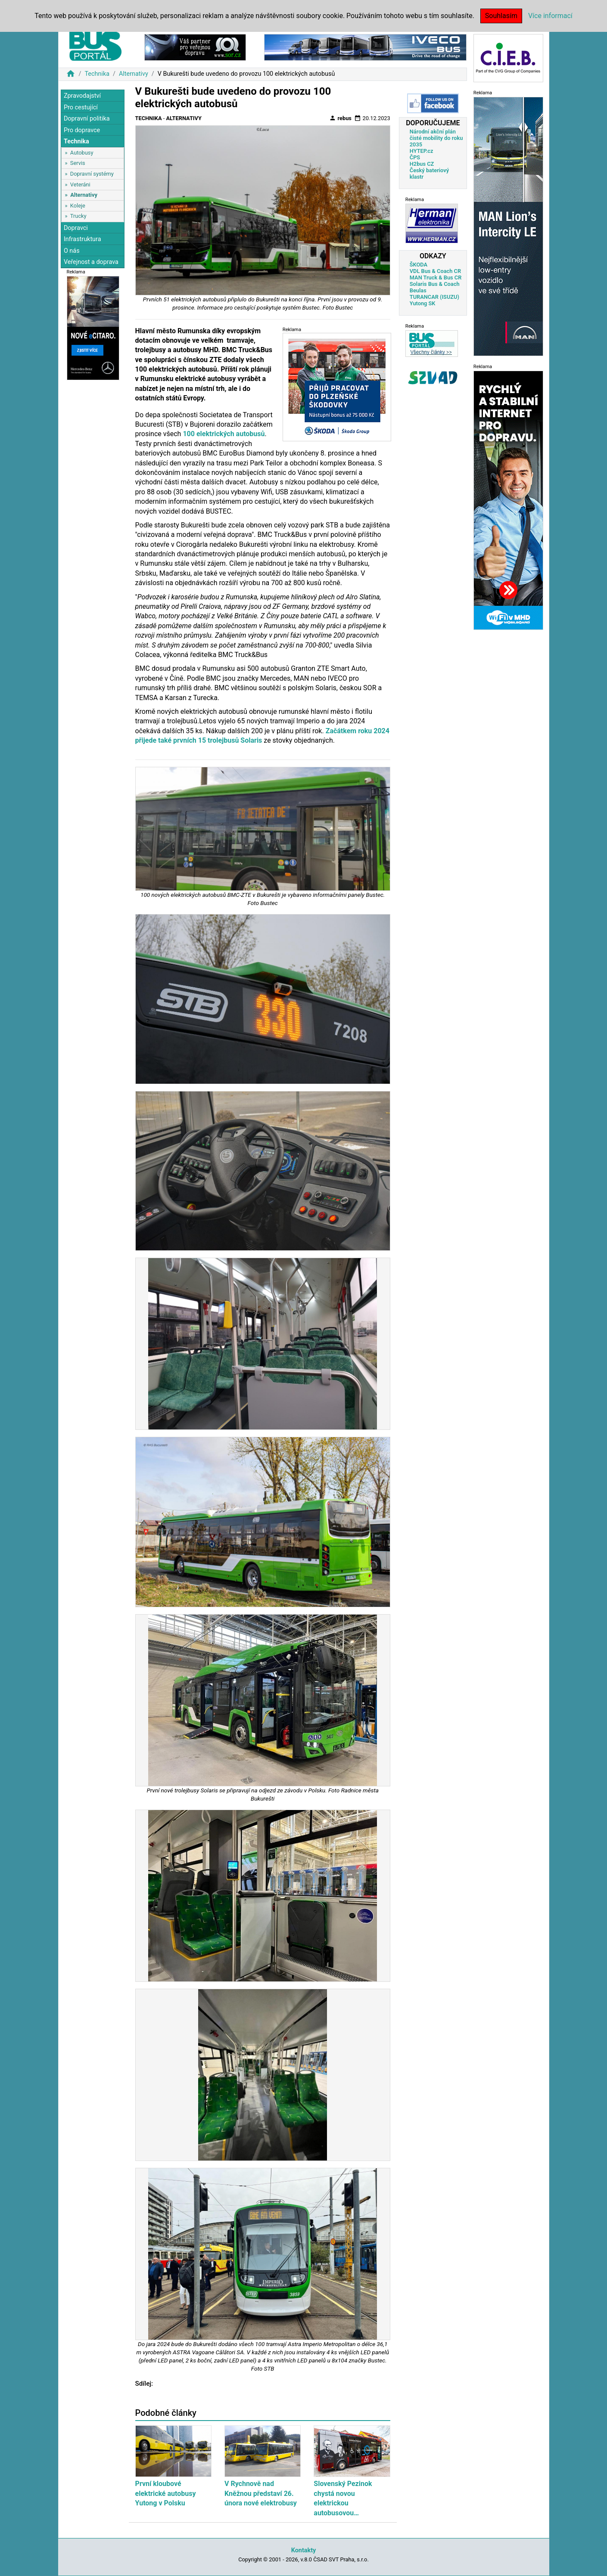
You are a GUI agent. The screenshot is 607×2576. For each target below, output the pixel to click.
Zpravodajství (82, 95)
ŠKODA (418, 264)
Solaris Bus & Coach (435, 284)
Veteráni (80, 184)
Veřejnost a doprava (91, 262)
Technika (96, 73)
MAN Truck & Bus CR (436, 277)
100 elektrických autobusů (224, 434)
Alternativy (133, 73)
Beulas (418, 290)
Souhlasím (501, 16)
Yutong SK (423, 303)
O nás (72, 250)
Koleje (77, 205)
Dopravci (76, 228)
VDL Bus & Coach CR (435, 271)
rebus (340, 118)
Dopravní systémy (92, 173)
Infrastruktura (82, 239)
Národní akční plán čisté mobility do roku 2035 (436, 138)
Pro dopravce (82, 130)
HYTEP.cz (421, 151)
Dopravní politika (87, 118)
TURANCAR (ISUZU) (434, 297)
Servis (77, 163)
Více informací (550, 16)
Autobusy (81, 152)
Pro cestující (81, 107)
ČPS (415, 157)
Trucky (78, 216)
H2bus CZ (422, 164)
